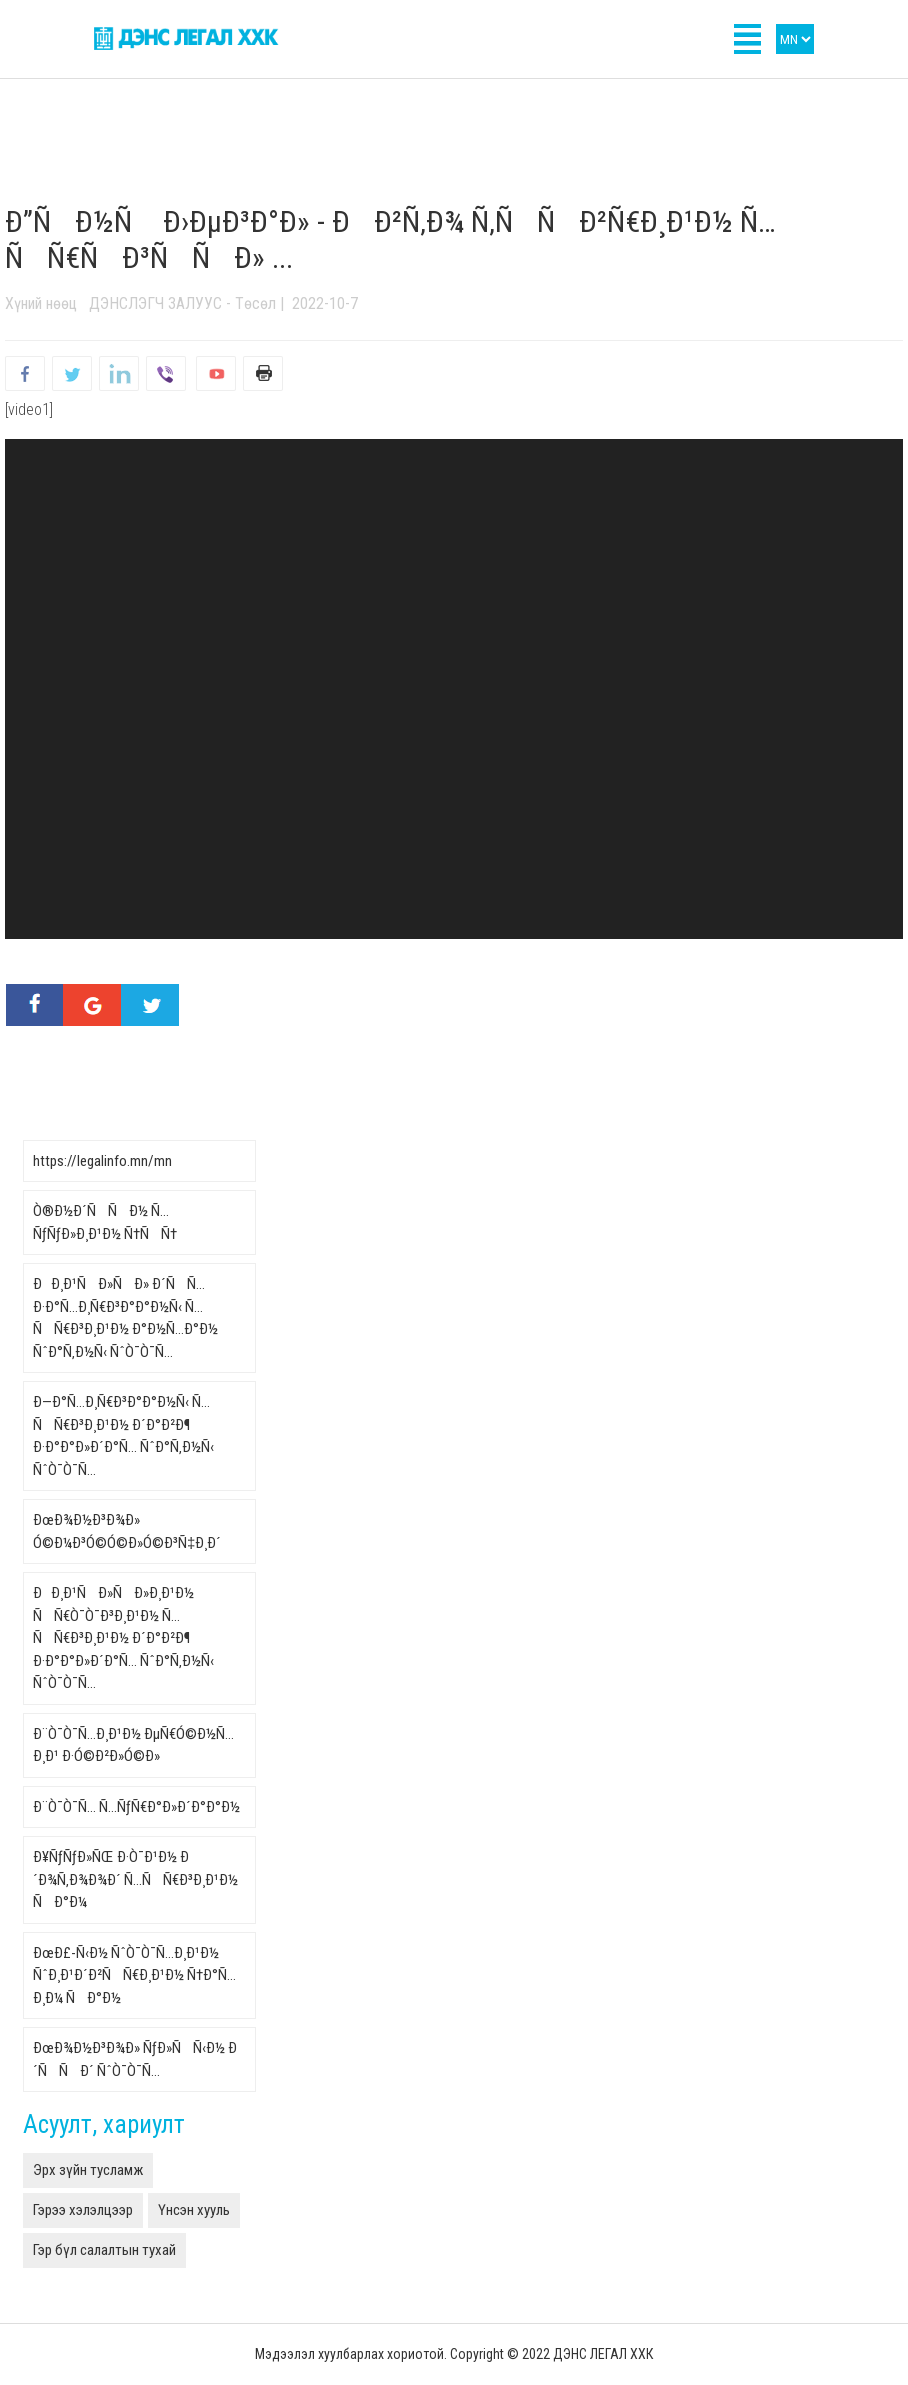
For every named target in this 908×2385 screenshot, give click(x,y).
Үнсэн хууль (194, 2210)
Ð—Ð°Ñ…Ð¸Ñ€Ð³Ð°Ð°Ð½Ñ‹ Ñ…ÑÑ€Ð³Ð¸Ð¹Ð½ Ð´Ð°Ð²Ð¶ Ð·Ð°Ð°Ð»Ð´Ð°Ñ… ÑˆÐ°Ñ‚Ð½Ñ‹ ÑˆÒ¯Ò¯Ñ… (123, 1436)
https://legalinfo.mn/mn (102, 1161)
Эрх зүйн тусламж (88, 2170)
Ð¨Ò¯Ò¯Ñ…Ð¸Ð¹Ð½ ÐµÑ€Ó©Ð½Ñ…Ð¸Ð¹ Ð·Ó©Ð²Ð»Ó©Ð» (133, 1745)
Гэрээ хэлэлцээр (83, 2210)
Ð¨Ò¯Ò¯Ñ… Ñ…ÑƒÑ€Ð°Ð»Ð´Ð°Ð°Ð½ (136, 1807)
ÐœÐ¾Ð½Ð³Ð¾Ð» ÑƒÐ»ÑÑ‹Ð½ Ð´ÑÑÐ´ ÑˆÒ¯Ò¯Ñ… (135, 2059)
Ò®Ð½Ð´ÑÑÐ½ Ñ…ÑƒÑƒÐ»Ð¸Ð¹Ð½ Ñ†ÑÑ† (105, 1222)
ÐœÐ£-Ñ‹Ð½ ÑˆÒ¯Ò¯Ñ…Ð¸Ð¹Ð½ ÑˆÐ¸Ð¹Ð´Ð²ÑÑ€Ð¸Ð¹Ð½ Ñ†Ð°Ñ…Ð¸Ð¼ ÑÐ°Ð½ (134, 1975)
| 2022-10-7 (317, 303)
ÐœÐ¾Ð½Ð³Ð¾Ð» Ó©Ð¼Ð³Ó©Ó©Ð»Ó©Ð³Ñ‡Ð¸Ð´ (127, 1531)
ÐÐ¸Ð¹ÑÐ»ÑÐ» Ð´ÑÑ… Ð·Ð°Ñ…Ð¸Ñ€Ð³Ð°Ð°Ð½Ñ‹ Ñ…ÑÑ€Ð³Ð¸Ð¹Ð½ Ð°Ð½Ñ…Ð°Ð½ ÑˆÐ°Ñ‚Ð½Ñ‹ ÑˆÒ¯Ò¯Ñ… (125, 1318)
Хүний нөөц (41, 303)
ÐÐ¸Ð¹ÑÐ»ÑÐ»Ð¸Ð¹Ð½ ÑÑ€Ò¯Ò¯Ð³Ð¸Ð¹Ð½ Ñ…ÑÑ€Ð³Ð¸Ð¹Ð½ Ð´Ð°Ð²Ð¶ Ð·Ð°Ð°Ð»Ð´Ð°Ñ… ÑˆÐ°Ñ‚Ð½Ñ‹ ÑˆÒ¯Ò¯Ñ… (123, 1638)
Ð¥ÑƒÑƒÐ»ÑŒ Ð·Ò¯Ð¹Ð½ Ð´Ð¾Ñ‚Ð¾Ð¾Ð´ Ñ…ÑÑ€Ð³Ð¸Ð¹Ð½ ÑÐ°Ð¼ (135, 1879)
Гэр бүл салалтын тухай (104, 2250)
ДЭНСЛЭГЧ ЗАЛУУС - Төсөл (182, 303)
